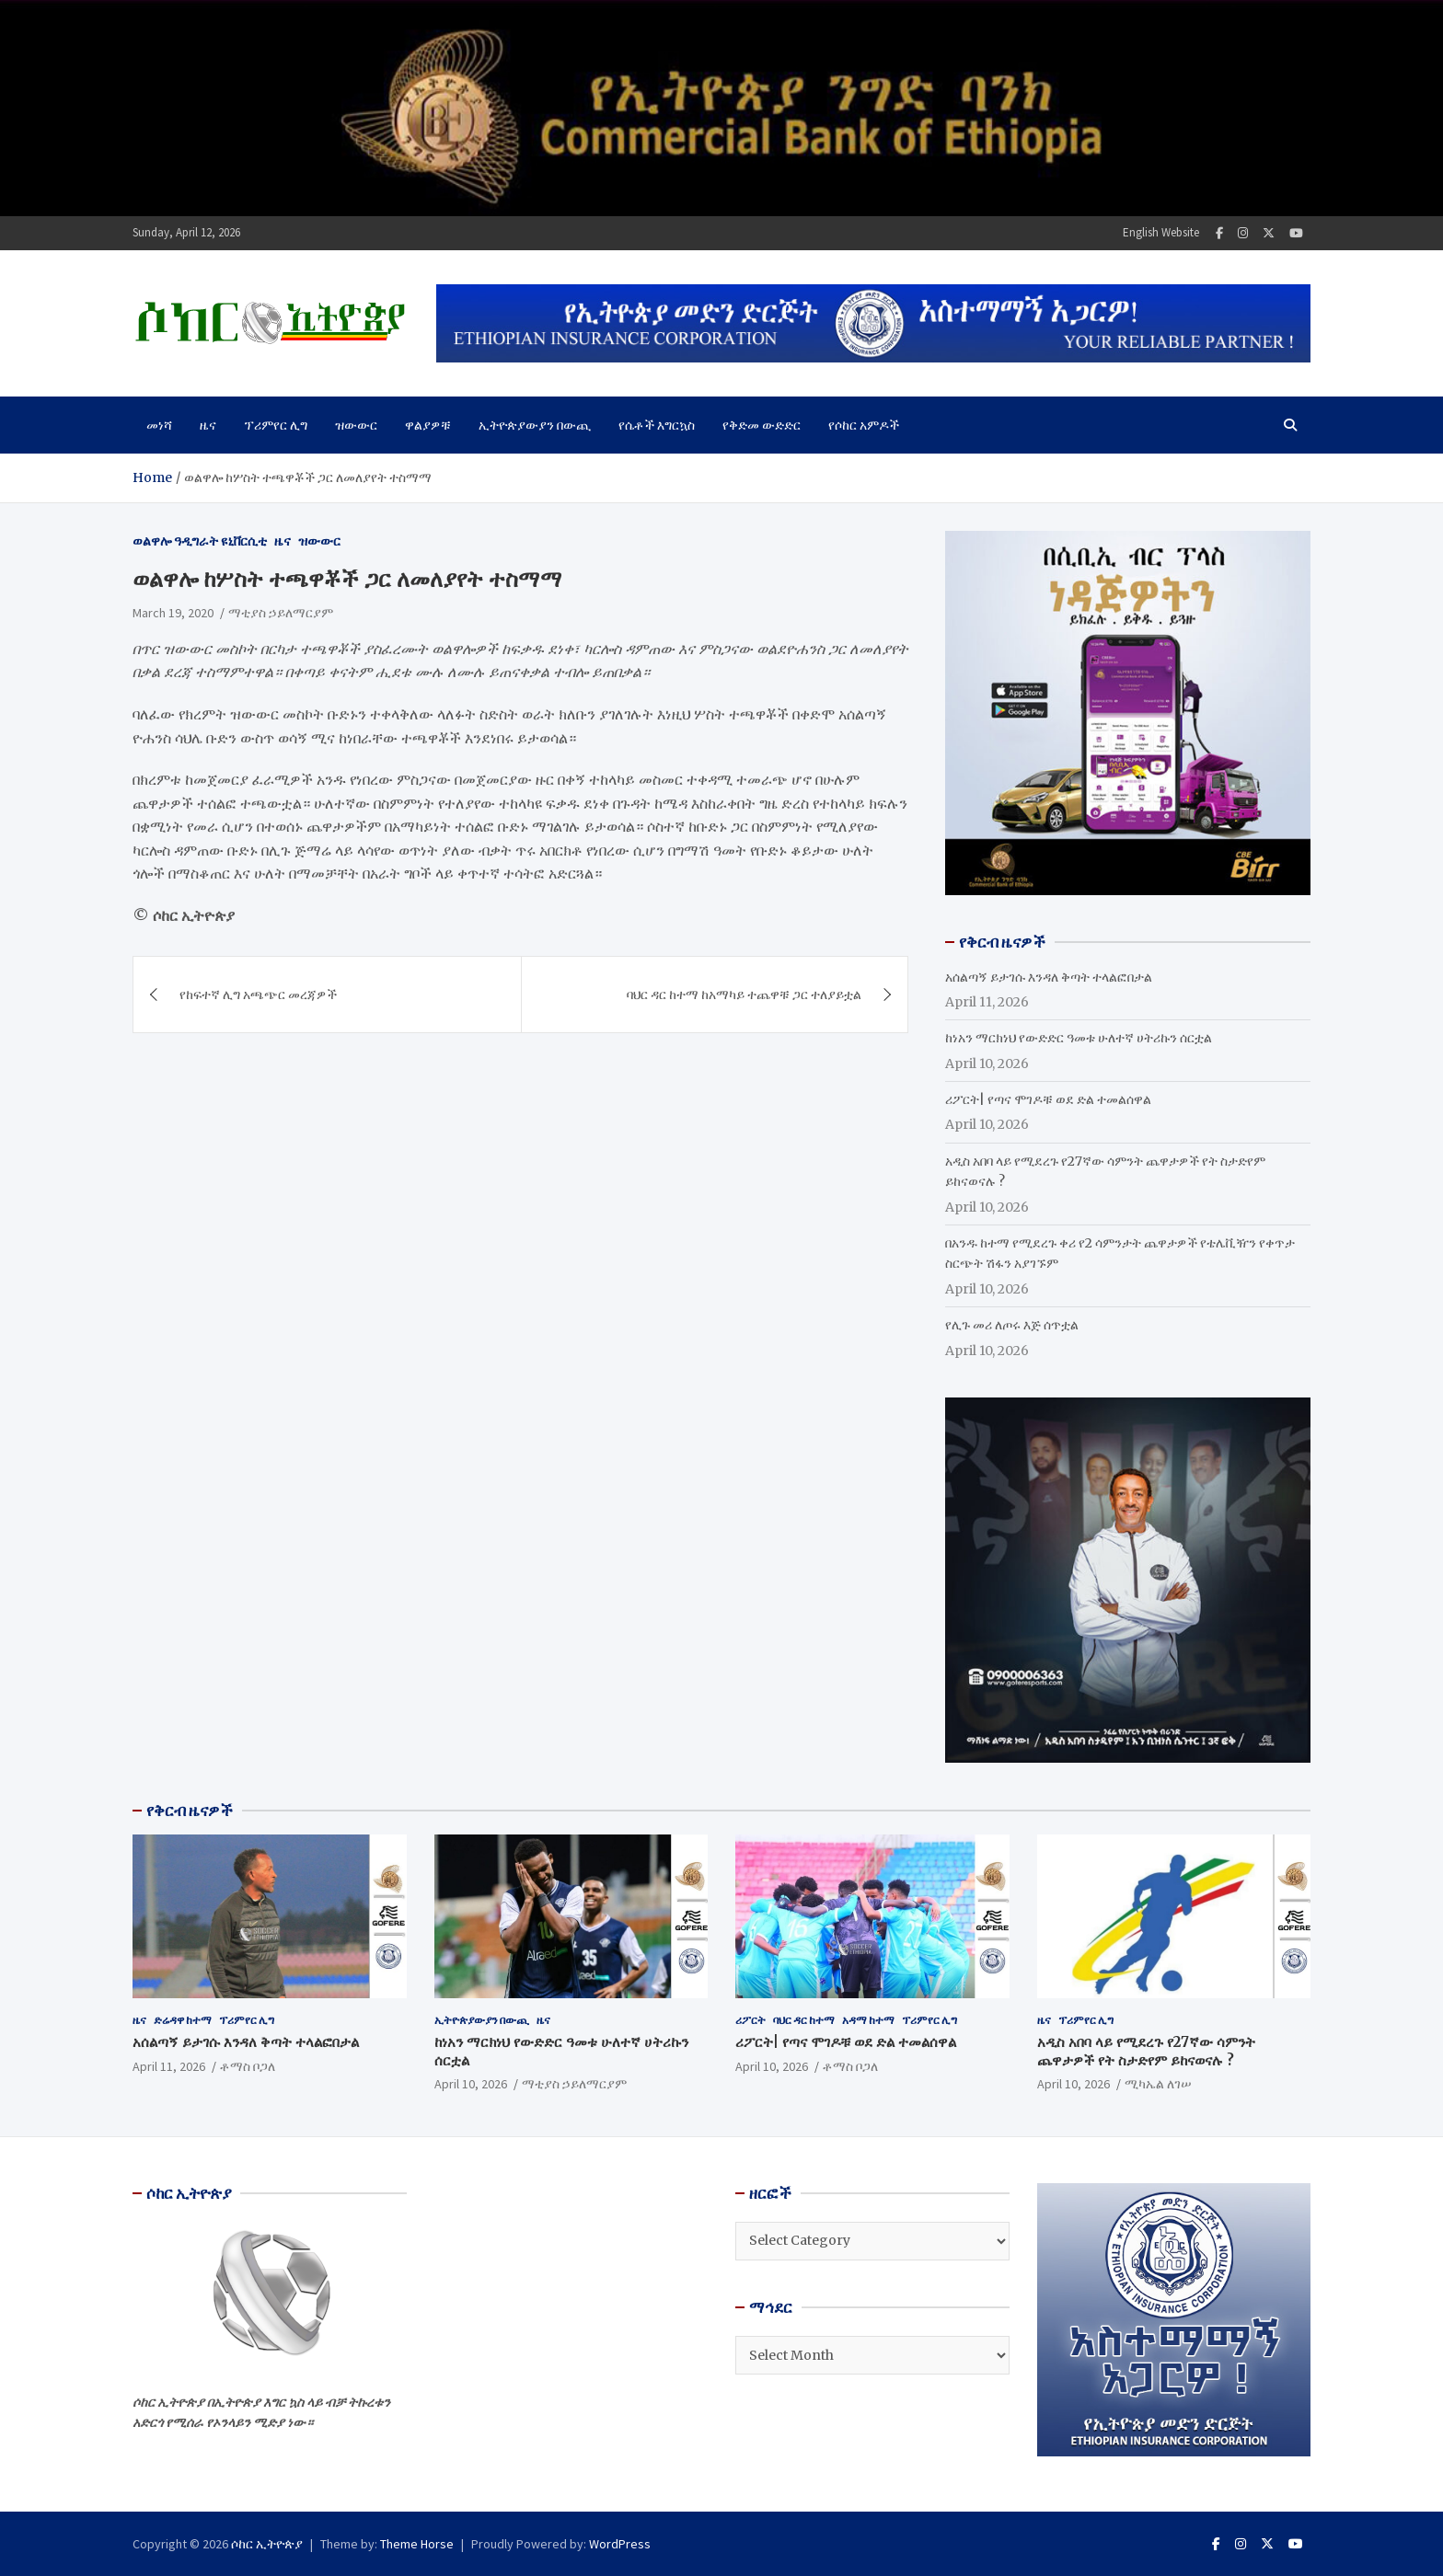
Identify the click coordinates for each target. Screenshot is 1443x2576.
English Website (1161, 232)
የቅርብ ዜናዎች (189, 1810)
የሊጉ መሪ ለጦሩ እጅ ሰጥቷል (1012, 1325)
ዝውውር (356, 425)
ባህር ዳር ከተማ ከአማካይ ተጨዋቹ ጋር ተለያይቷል (744, 994)
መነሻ (159, 425)
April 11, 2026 (169, 2066)
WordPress (620, 2544)
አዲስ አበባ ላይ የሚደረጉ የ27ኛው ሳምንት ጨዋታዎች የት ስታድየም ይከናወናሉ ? (1146, 2051)
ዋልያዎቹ (428, 425)
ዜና (208, 425)
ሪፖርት (750, 2020)
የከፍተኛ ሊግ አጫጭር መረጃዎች (258, 994)
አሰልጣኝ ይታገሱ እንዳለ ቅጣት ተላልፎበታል (1048, 977)
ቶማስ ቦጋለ (247, 2066)
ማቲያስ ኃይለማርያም (280, 612)
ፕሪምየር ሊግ (275, 425)
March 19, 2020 (173, 612)
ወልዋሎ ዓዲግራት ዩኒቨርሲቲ (200, 541)
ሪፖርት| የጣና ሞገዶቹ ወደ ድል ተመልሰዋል (1048, 1099)
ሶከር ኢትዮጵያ (267, 2544)
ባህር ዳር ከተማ (804, 2020)
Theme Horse (417, 2544)
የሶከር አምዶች (863, 425)
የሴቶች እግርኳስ (656, 425)
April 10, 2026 (470, 2084)
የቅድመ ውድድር (761, 425)
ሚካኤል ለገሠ (1158, 2084)
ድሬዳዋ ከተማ (183, 2020)
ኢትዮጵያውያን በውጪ (535, 425)
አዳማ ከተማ (868, 2020)
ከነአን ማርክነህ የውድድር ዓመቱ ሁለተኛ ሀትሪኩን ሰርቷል (1078, 1037)
